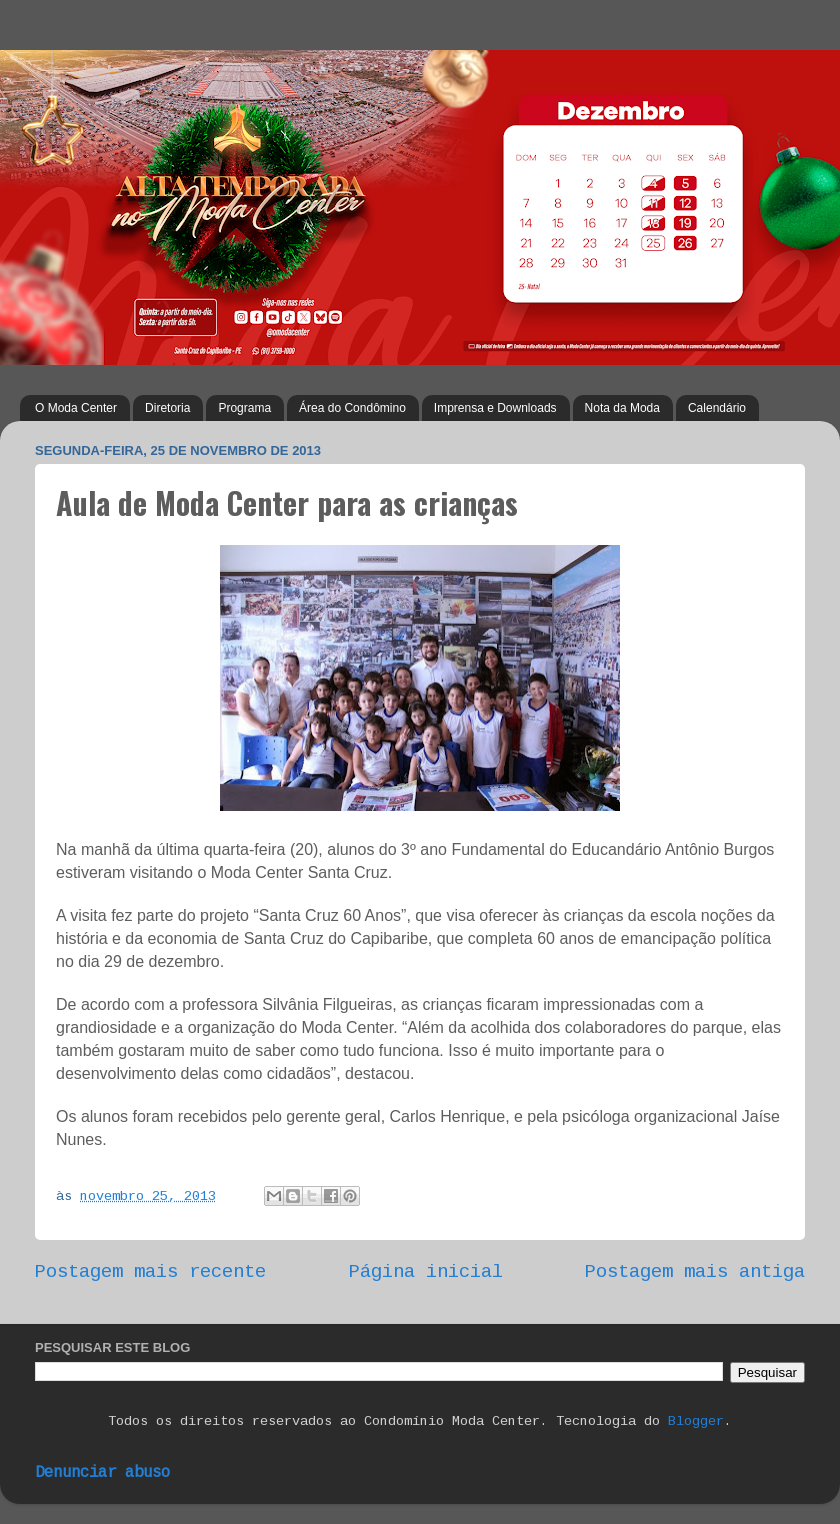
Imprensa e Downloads (495, 408)
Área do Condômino (352, 408)
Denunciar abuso (102, 1473)
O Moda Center (76, 408)
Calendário (717, 408)
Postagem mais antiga (695, 1272)
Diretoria (167, 408)
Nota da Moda (622, 408)
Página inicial (426, 1272)
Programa (244, 408)
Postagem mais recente (150, 1272)
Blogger (696, 1421)
